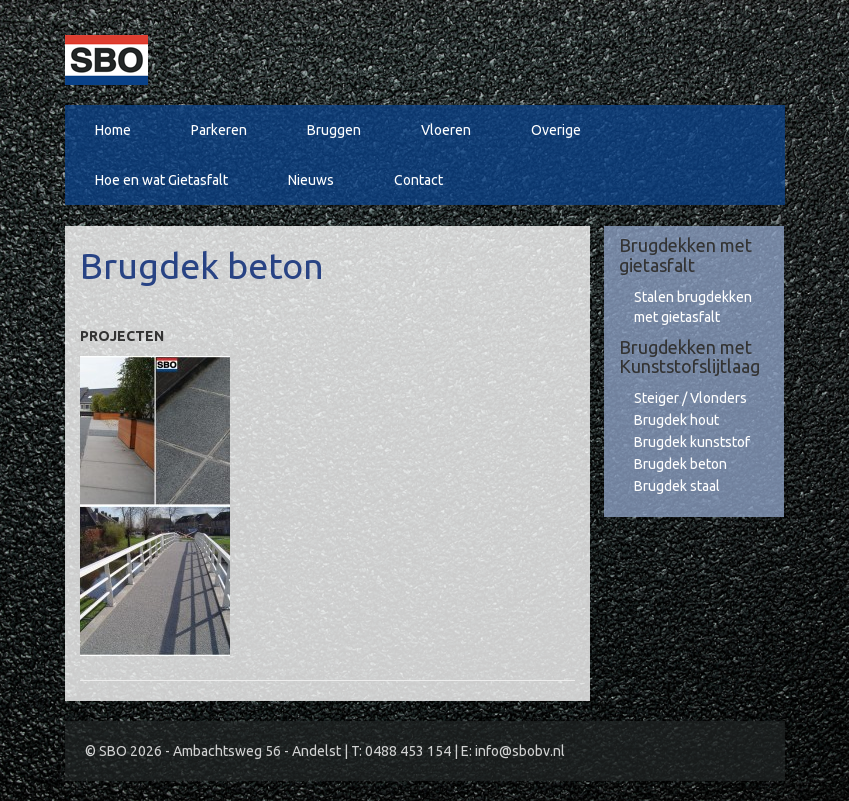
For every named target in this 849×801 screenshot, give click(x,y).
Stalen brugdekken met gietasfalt (693, 307)
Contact (418, 180)
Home (113, 130)
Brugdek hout (676, 420)
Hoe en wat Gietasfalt (161, 180)
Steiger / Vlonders (690, 398)
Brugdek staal (677, 486)
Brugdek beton (680, 464)
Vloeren (446, 130)
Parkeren (219, 130)
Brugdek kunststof (692, 442)
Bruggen (334, 130)
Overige (556, 130)
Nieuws (311, 180)
